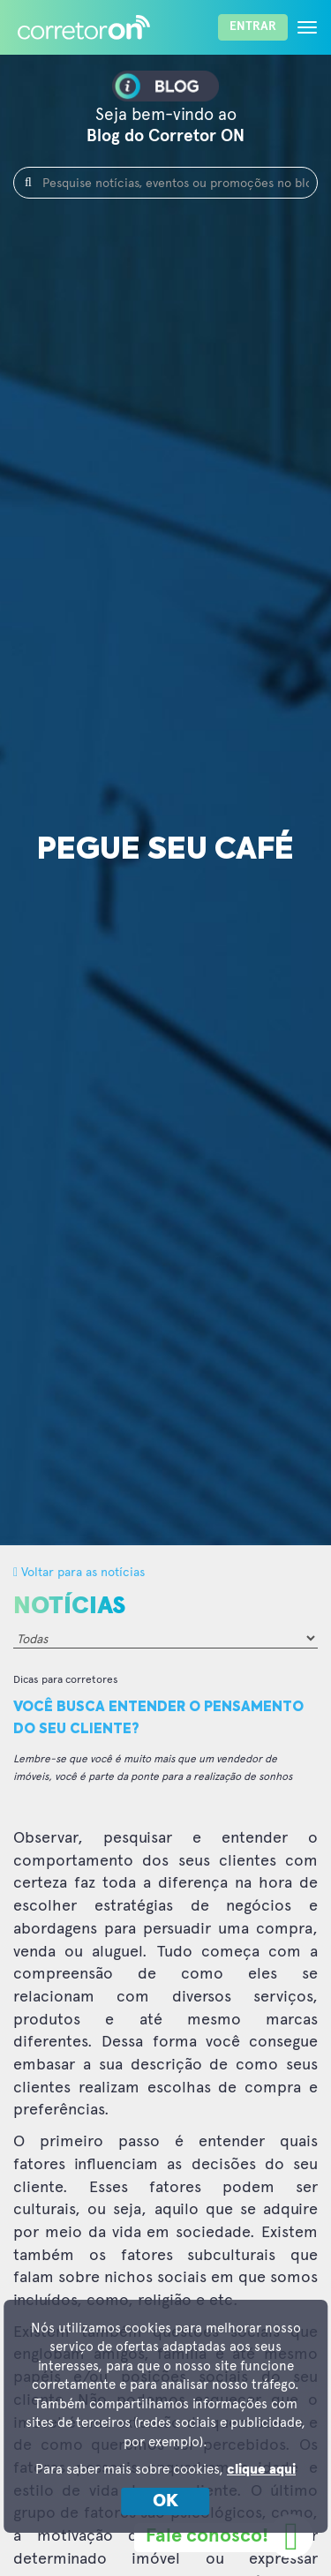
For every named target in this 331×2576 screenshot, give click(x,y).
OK (165, 2501)
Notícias (69, 1606)
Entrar (252, 26)
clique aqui (261, 2469)
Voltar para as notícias (79, 1571)
